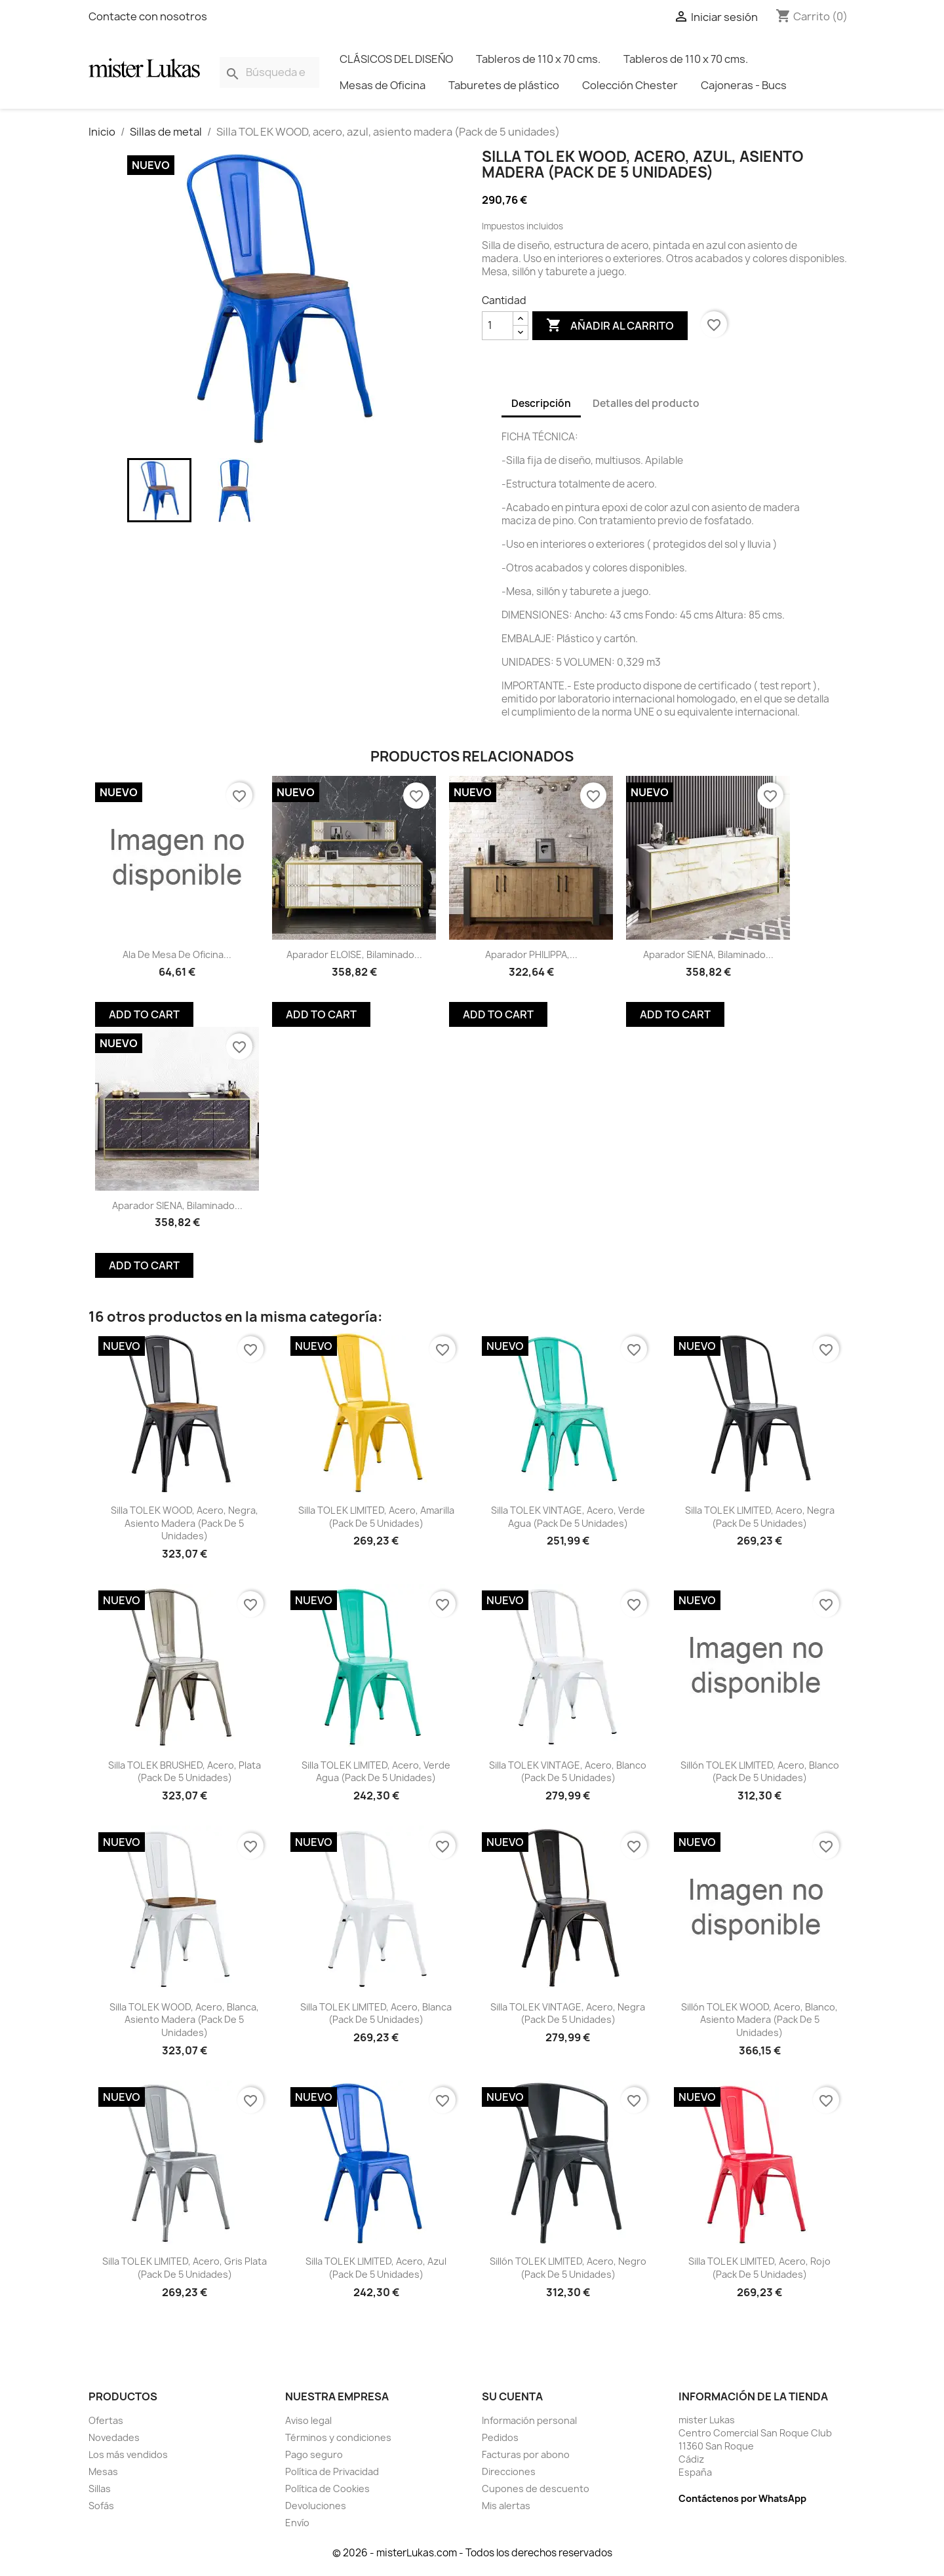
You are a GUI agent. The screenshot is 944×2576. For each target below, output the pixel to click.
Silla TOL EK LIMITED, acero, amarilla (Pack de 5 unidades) (376, 1516)
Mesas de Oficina (382, 85)
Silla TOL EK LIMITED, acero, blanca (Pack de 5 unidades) (376, 2013)
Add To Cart (144, 1014)
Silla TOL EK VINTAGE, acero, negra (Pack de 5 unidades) (567, 2013)
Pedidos (500, 2437)
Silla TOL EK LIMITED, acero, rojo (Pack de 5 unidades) (759, 2267)
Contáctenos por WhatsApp (742, 2498)
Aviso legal (308, 2420)
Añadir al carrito (610, 325)
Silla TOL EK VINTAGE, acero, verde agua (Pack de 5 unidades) (568, 1516)
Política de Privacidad (332, 2471)
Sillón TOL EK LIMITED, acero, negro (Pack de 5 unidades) (568, 2267)
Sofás (101, 2505)
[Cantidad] (497, 325)
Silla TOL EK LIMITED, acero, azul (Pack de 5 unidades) (375, 2267)
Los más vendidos (128, 2454)
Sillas (99, 2488)
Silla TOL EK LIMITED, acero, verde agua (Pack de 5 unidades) (376, 1771)
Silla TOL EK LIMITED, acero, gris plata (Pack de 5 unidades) (184, 2267)
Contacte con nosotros (147, 16)
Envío (297, 2522)
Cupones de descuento (535, 2488)
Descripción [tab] (541, 403)
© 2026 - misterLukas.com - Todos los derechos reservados (472, 2553)
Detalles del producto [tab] (646, 403)
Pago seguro (314, 2454)
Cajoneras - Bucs (744, 85)
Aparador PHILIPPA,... (531, 954)
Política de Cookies (327, 2488)
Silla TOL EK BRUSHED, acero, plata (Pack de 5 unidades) (184, 1771)
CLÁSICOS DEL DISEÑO (396, 59)
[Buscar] (269, 72)
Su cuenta (512, 2396)
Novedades (114, 2437)
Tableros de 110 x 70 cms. (538, 59)
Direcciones (509, 2471)
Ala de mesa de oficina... (177, 954)
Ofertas (105, 2420)
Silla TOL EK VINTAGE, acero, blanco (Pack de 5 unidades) (567, 1771)
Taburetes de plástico (503, 85)
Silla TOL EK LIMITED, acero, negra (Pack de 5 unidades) (760, 1516)
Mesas (103, 2471)
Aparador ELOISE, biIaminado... (354, 954)
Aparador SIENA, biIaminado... (708, 954)
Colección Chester (630, 85)
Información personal (529, 2420)
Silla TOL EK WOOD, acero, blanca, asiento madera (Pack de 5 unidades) (184, 2020)
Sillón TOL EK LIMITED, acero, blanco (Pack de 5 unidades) (759, 1771)
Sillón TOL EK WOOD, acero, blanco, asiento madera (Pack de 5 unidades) (759, 2020)
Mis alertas (506, 2505)
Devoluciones (315, 2505)
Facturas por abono (526, 2454)
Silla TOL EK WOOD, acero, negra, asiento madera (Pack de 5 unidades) (184, 1523)
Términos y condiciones (338, 2437)
